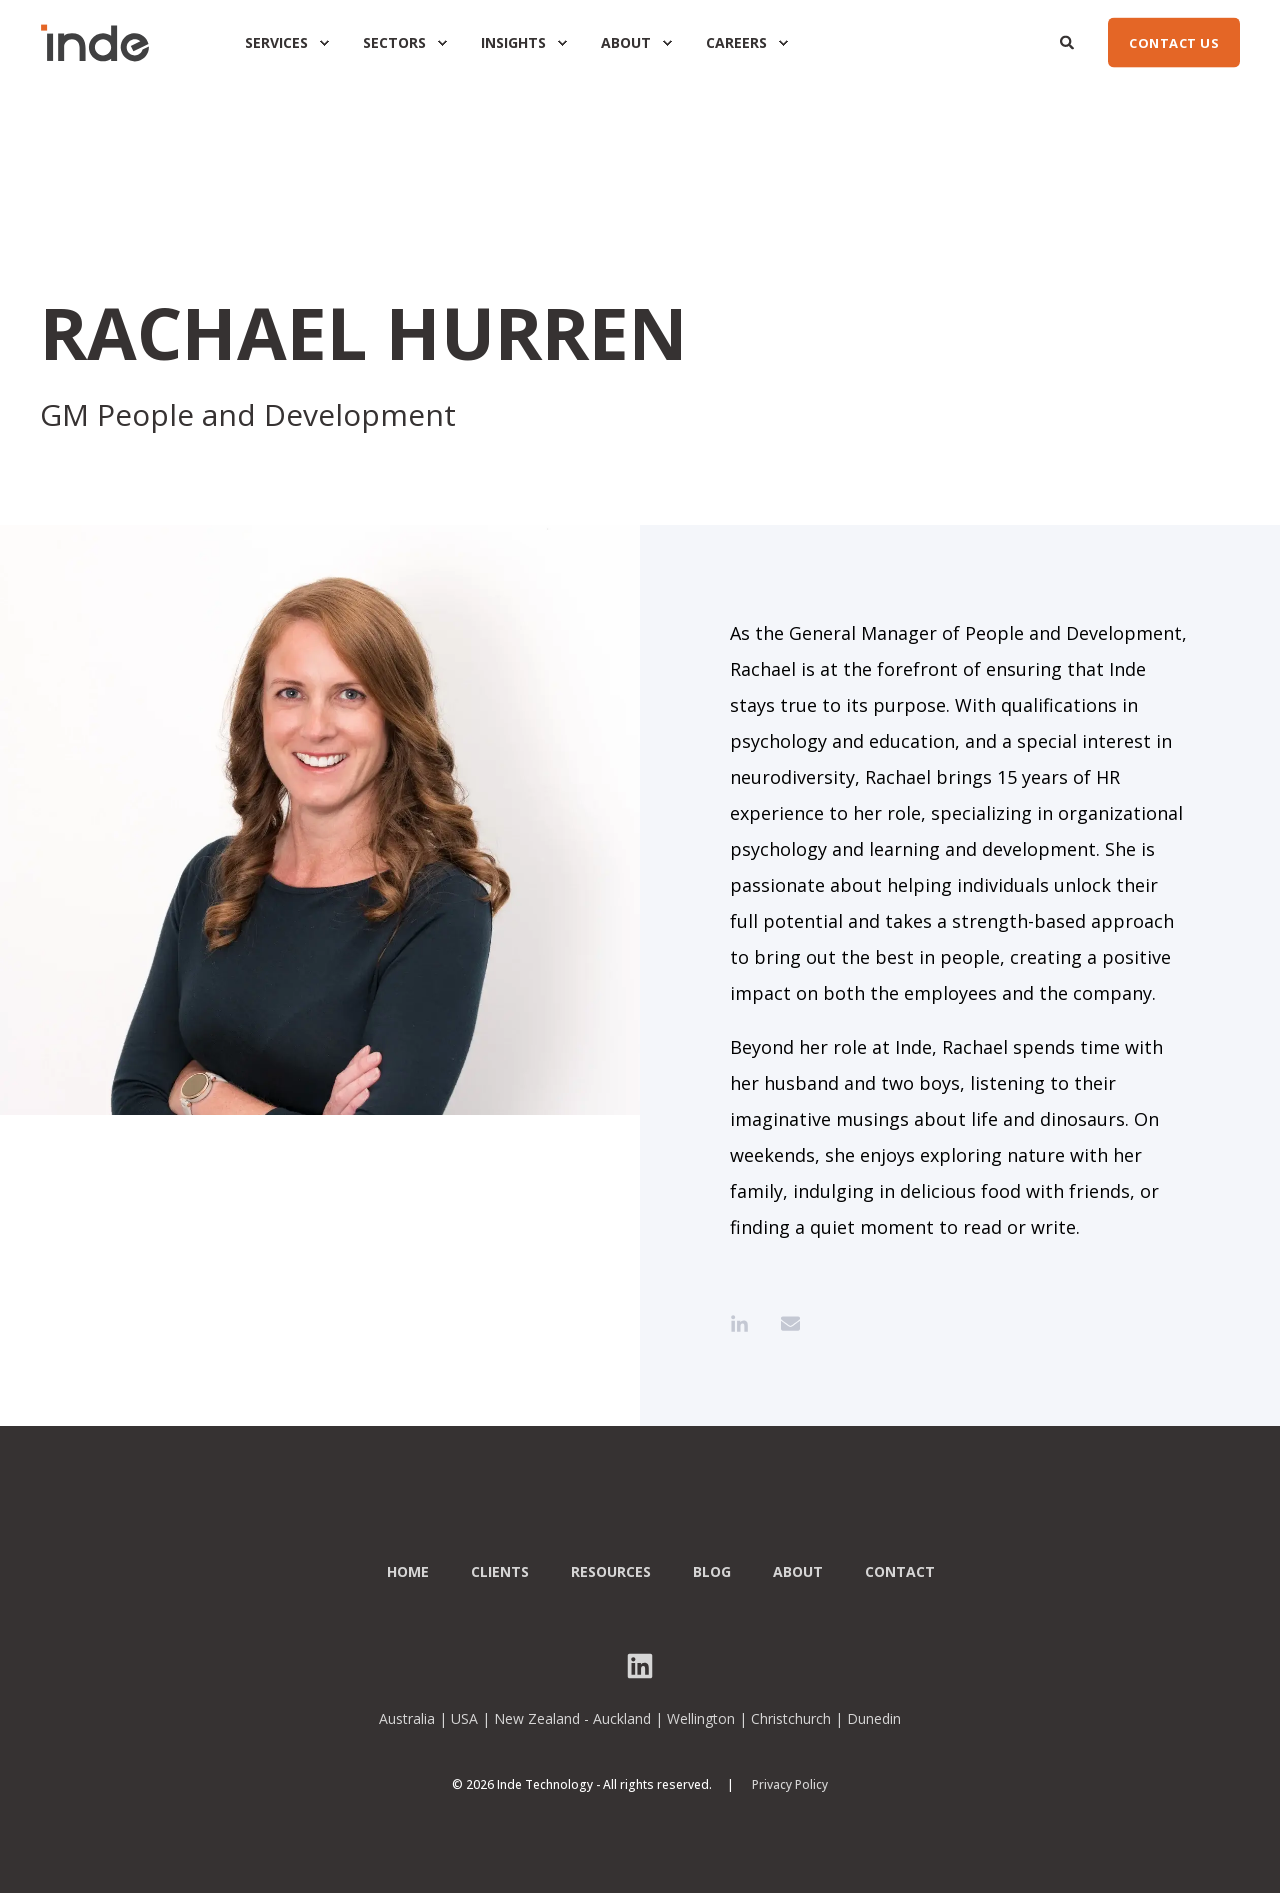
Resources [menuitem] (611, 1572)
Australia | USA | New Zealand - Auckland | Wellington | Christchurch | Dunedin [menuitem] (640, 1719)
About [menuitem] (798, 1572)
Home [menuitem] (408, 1572)
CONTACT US (1174, 42)
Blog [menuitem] (712, 1572)
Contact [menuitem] (900, 1572)
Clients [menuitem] (500, 1572)
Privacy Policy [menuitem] (790, 1785)
